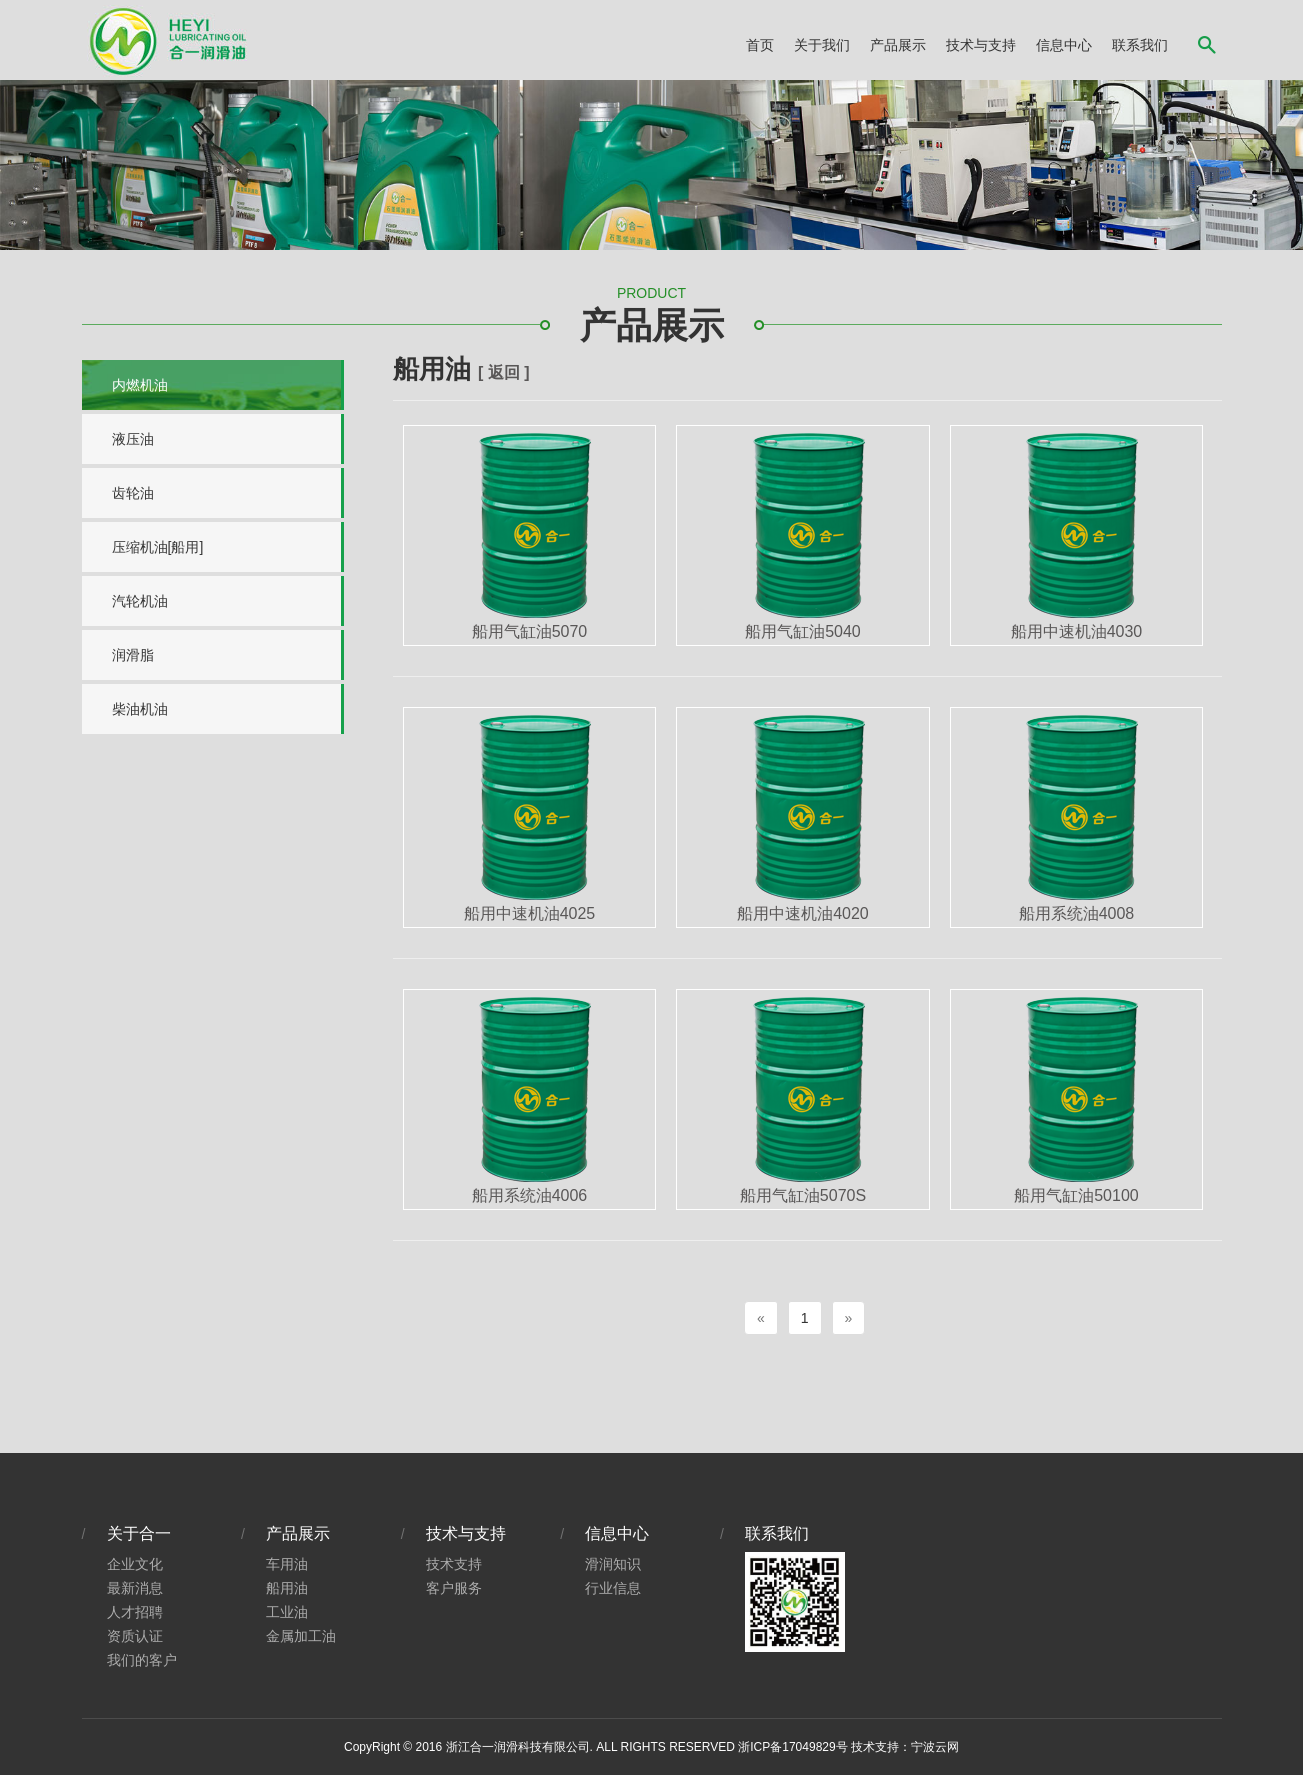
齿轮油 (133, 493)
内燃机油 (140, 385)
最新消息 (135, 1588)
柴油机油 (140, 709)
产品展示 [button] (898, 45)
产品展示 (298, 1533)
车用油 (287, 1564)
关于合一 (139, 1533)
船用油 (287, 1588)
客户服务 (454, 1588)
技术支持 (454, 1564)
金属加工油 (301, 1636)
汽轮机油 (140, 601)
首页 (760, 45)
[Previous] (761, 1318)
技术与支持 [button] (981, 45)
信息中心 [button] (1064, 45)
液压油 (133, 439)
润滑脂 (133, 655)
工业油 (287, 1612)
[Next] (849, 1318)
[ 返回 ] (504, 372)
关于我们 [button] (822, 45)
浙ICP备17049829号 (792, 1747)
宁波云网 (935, 1747)
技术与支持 (466, 1533)
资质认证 (135, 1636)
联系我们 (1140, 45)
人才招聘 (135, 1612)
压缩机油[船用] (158, 547)
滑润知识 (613, 1564)
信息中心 (617, 1533)
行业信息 (613, 1588)
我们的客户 (142, 1660)
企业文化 (135, 1564)
